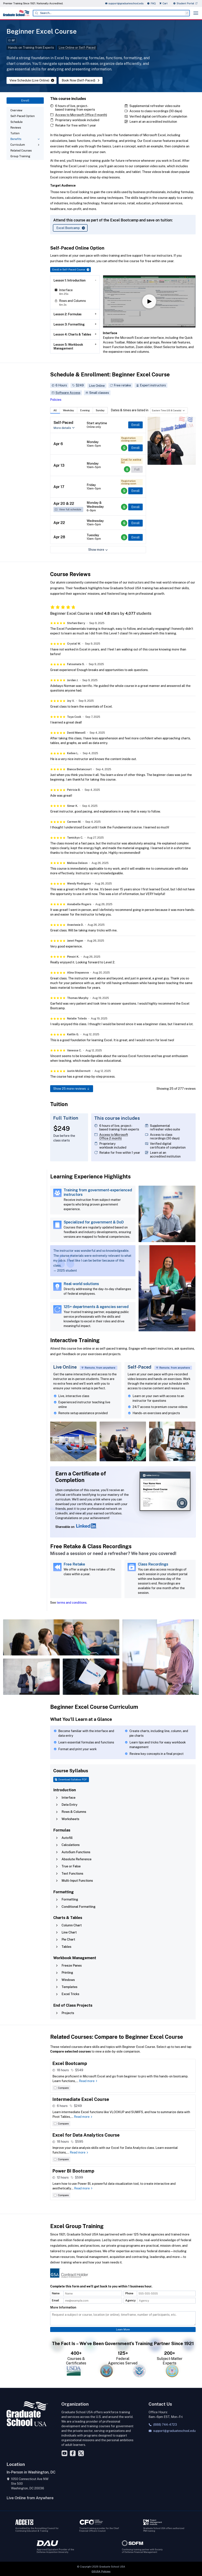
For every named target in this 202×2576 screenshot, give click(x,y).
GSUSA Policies (101, 2571)
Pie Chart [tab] (65, 1939)
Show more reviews (71, 1088)
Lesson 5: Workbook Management (68, 346)
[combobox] (111, 13)
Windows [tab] (65, 1980)
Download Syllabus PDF (70, 1779)
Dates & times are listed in (129, 410)
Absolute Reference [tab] (73, 1859)
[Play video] (149, 301)
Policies (55, 399)
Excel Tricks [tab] (67, 1994)
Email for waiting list (131, 461)
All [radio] (55, 410)
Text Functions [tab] (69, 1873)
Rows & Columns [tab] (70, 1812)
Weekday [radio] (68, 410)
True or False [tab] (68, 1866)
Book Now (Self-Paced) (81, 80)
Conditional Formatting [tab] (75, 1906)
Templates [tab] (66, 1987)
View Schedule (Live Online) (31, 80)
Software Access (66, 393)
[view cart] (164, 3)
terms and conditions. (72, 1602)
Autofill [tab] (64, 1838)
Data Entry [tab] (66, 1804)
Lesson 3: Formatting (69, 324)
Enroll (25, 100)
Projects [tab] (64, 2013)
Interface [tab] (65, 1797)
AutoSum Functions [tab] (72, 1852)
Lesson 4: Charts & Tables (72, 334)
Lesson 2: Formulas (67, 314)
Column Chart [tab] (68, 1925)
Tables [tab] (63, 1946)
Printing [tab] (64, 1972)
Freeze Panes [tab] (68, 1965)
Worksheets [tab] (67, 1819)
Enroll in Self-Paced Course (70, 269)
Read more (88, 2081)
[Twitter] (81, 2453)
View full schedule (68, 509)
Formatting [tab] (66, 1899)
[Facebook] (73, 2453)
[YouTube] (64, 2453)
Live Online (97, 385)
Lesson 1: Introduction (69, 280)
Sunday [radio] (100, 410)
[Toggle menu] (196, 13)
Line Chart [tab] (66, 1932)
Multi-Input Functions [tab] (74, 1880)
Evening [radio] (85, 410)
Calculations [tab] (67, 1845)
